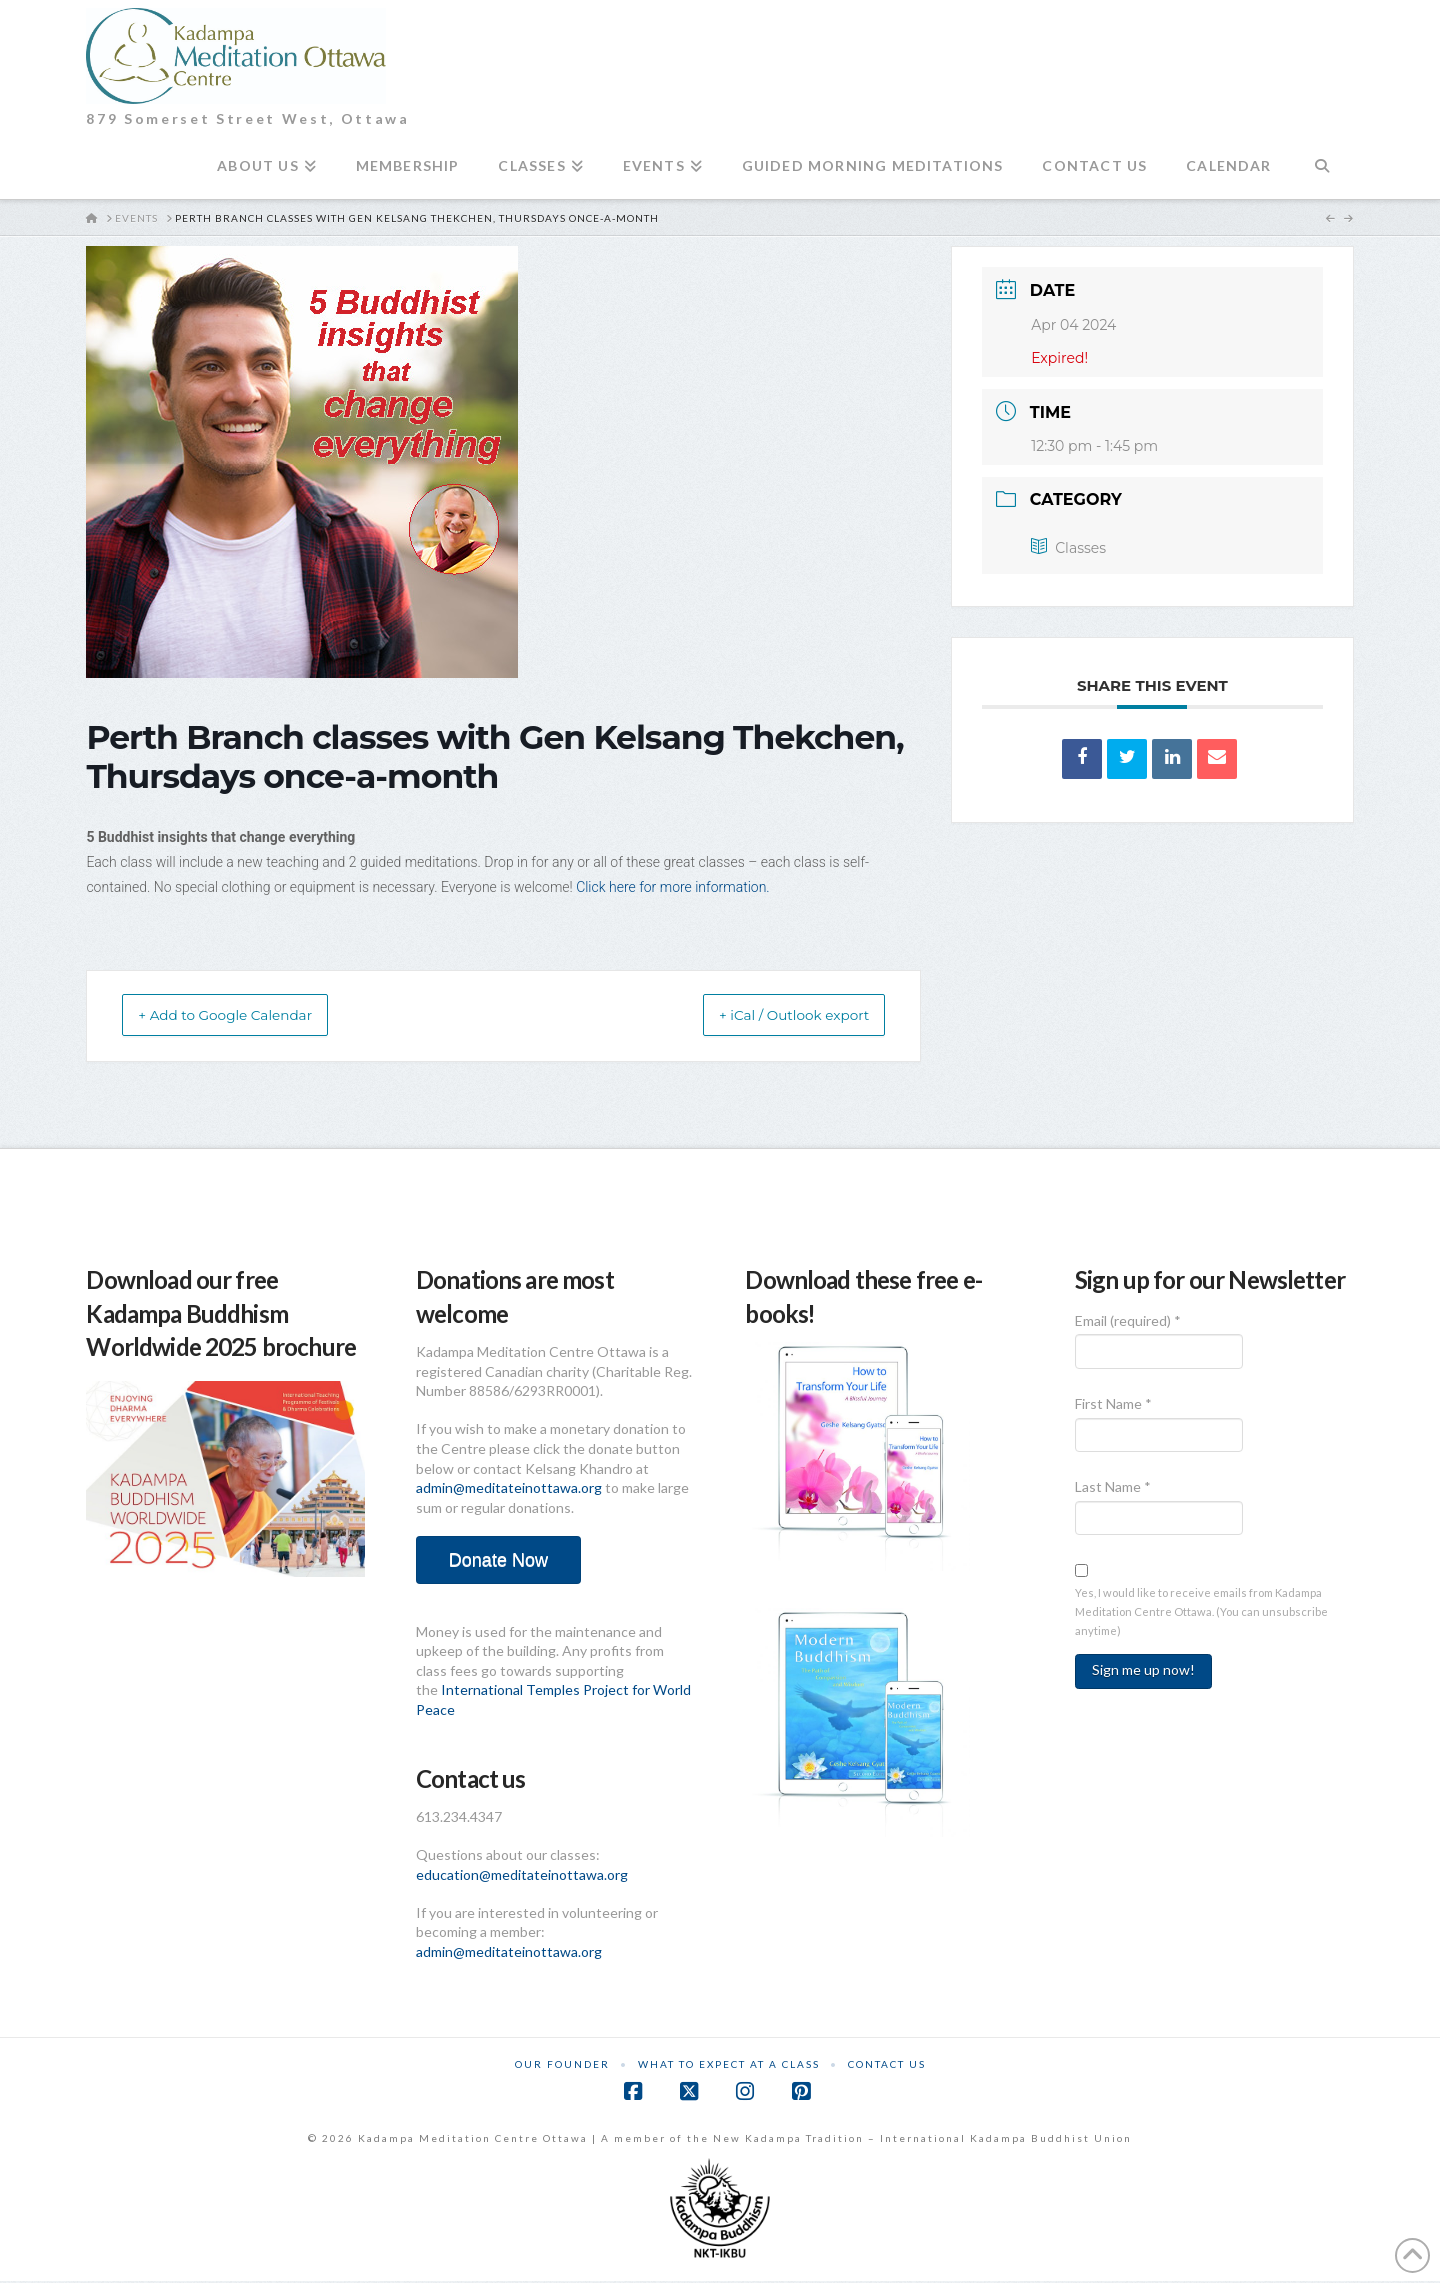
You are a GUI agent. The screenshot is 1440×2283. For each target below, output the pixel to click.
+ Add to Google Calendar (247, 1016)
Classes (1068, 548)
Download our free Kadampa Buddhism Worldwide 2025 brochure (221, 1315)
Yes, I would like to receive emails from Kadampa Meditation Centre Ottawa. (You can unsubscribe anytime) (1201, 1613)
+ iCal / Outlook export (773, 1016)
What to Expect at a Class (729, 2066)
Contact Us (887, 2066)
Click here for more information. (674, 887)
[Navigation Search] (1322, 174)
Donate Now (498, 1562)
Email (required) (1128, 1322)
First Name (1113, 1405)
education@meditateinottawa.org (522, 1876)
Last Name (1113, 1488)
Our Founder (562, 2066)
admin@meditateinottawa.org (509, 1489)
